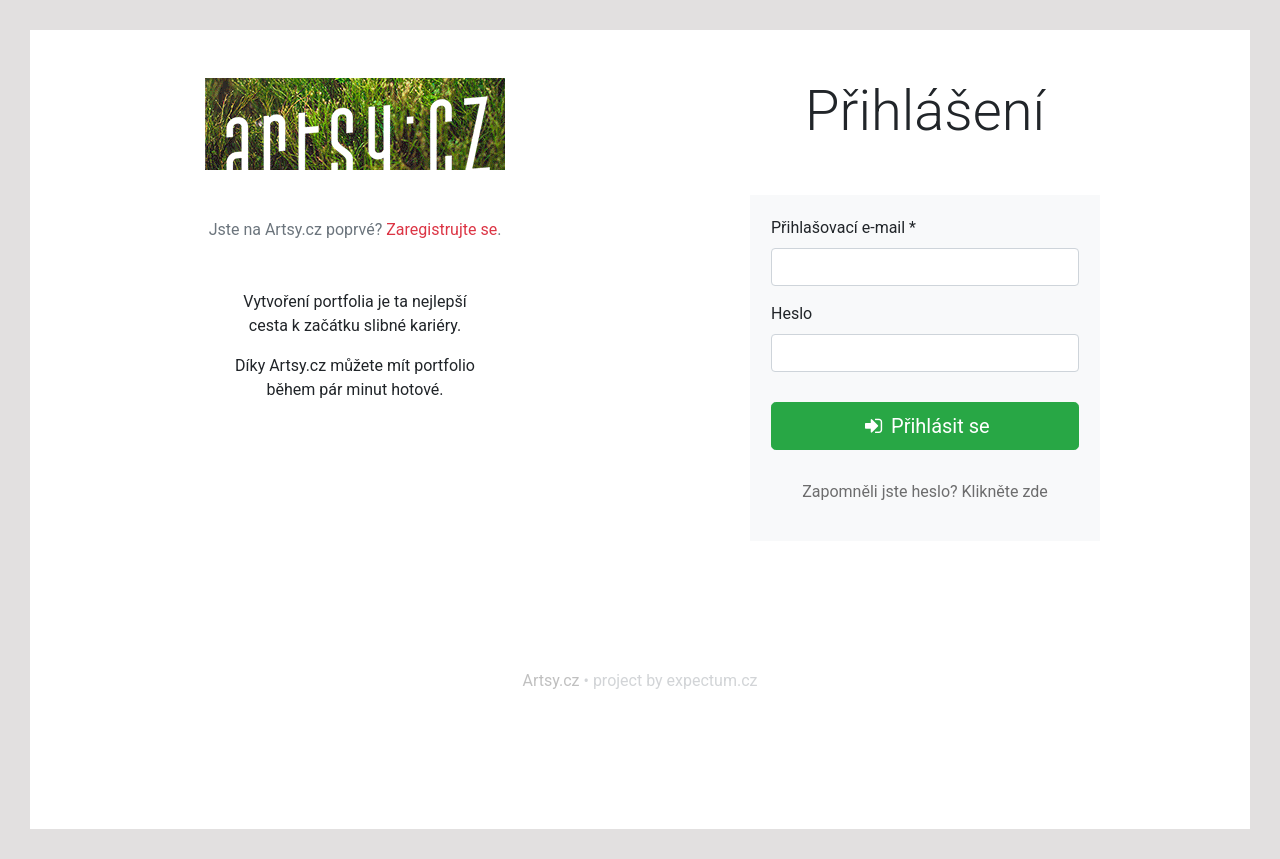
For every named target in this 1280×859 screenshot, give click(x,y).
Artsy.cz (551, 680)
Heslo (791, 313)
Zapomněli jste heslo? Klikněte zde (925, 491)
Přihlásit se (924, 426)
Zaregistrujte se (441, 229)
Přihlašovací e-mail (843, 227)
